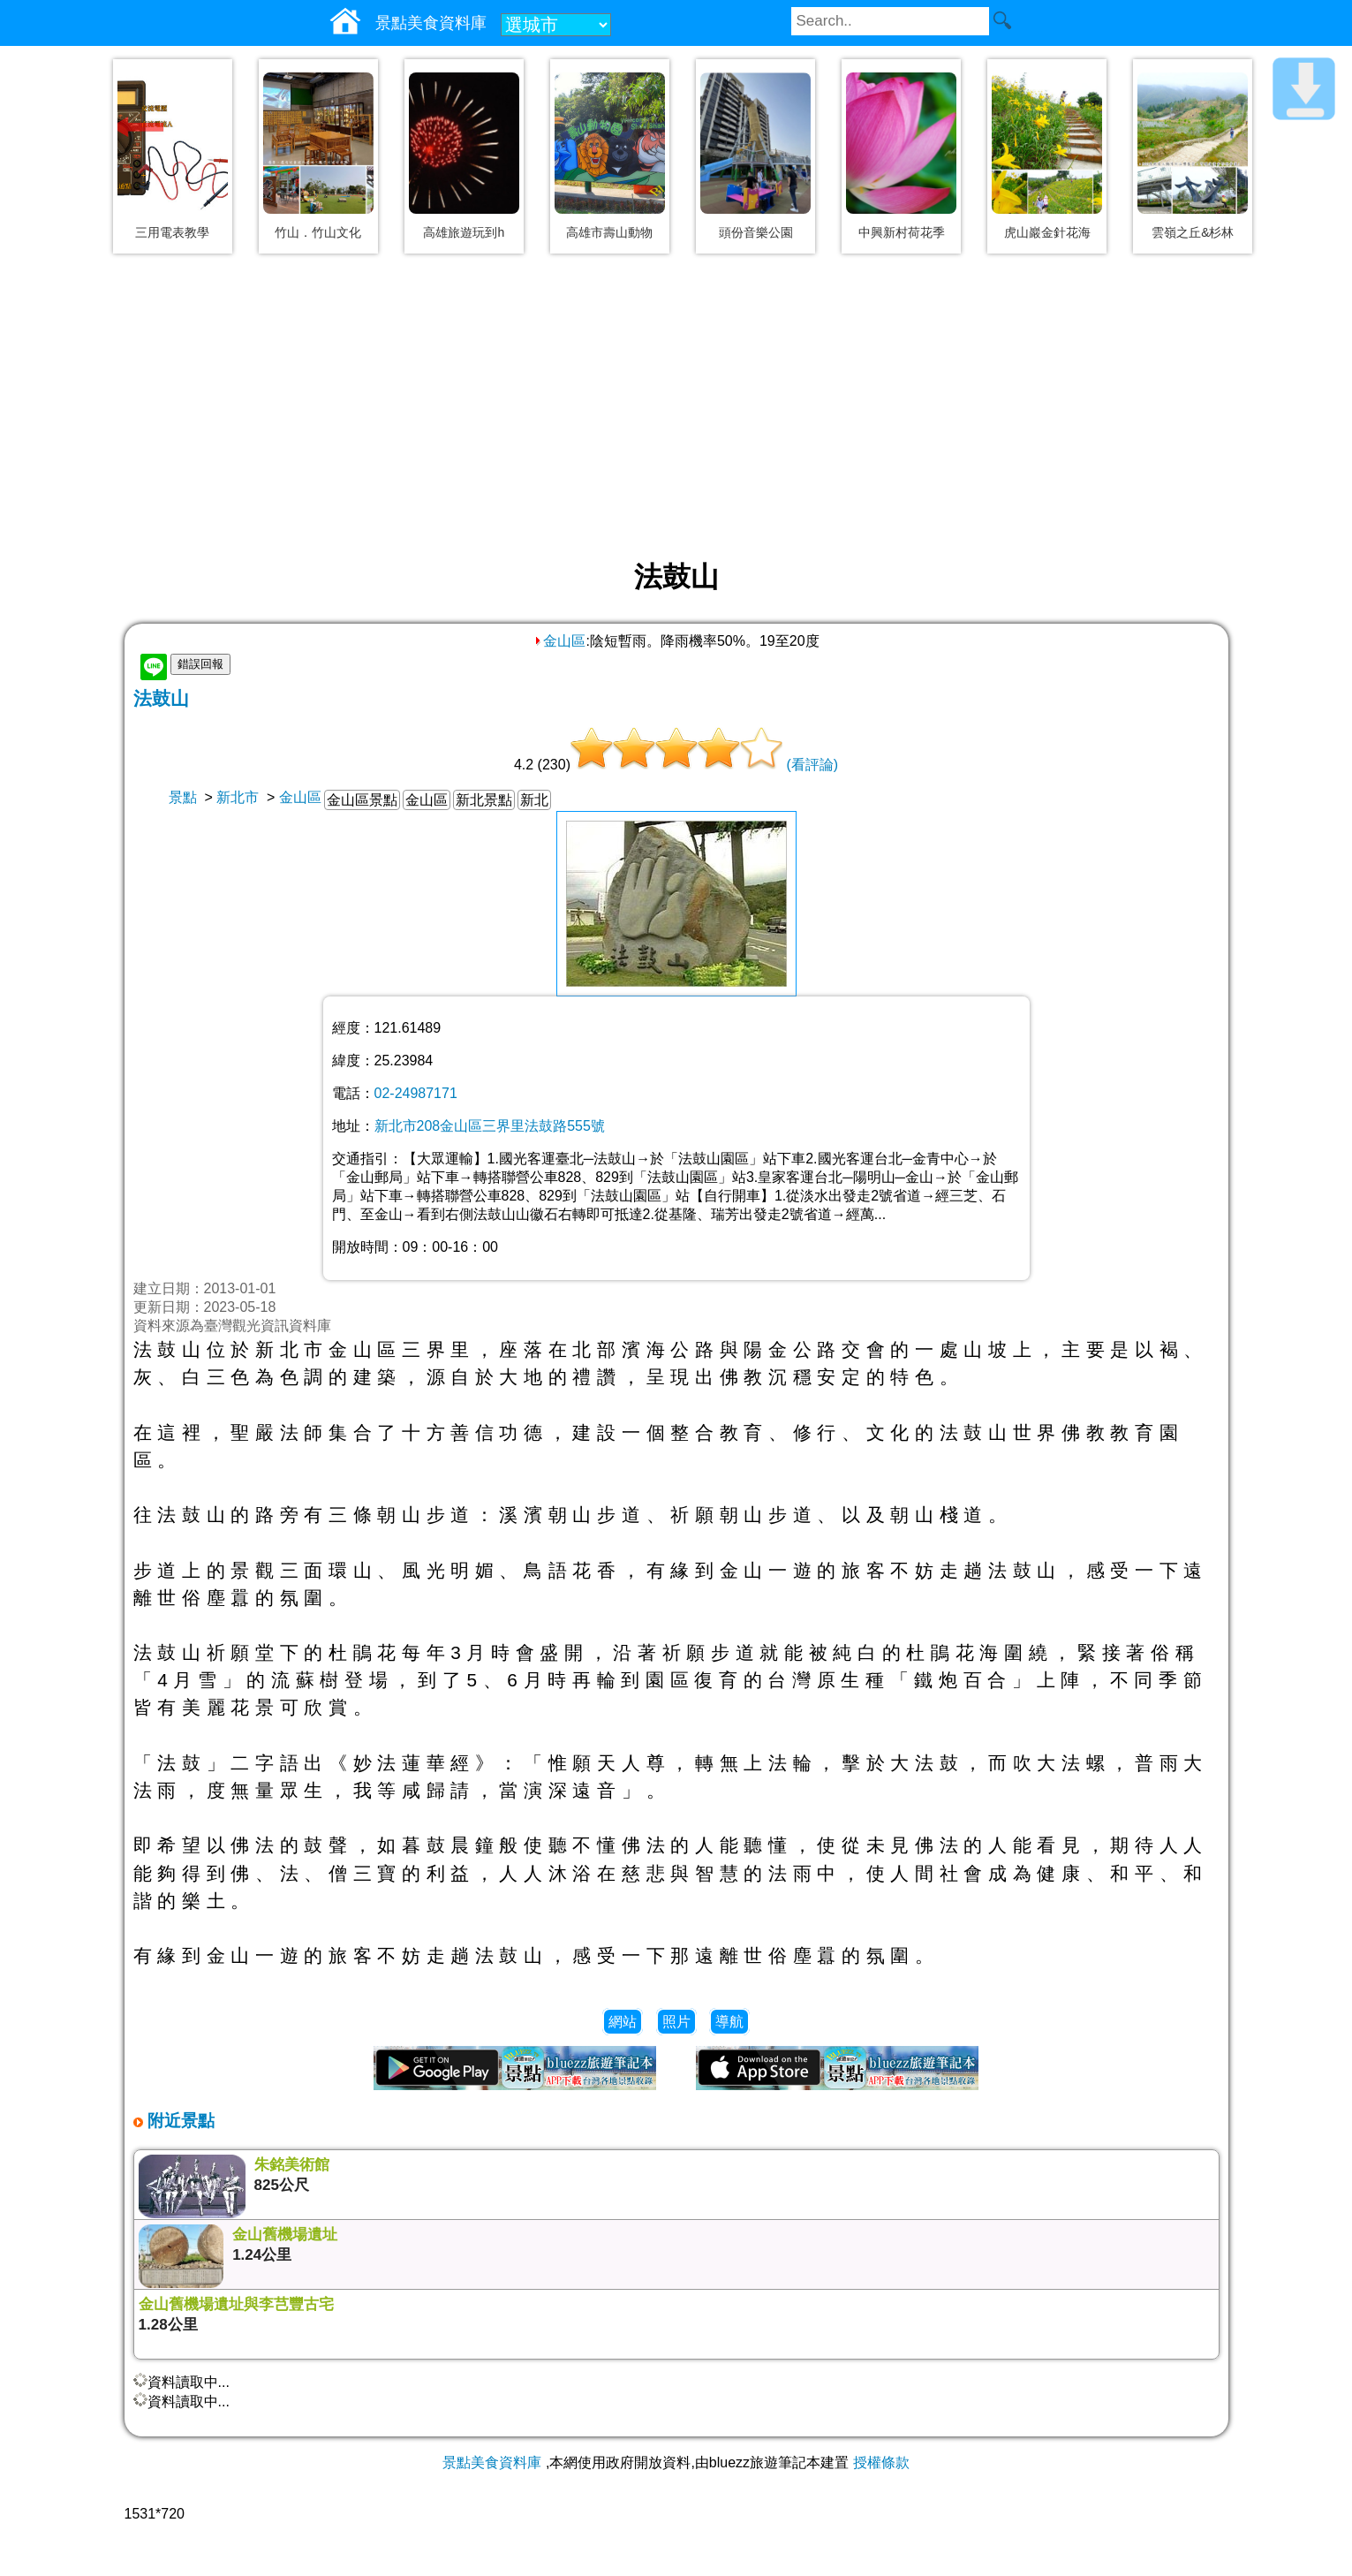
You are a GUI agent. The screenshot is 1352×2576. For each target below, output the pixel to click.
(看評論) (812, 764)
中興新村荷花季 (901, 232)
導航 (729, 2021)
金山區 (558, 640)
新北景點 (484, 799)
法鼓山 (161, 698)
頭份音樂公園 (756, 232)
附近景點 (179, 2120)
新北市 (237, 797)
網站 (622, 2021)
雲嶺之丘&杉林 (1193, 232)
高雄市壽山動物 (609, 232)
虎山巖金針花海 (1047, 232)
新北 (534, 799)
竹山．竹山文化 (318, 232)
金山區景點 (362, 799)
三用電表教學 (172, 232)
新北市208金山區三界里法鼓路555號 (489, 1125)
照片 (676, 2021)
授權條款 (881, 2462)
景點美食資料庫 (491, 2462)
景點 (183, 797)
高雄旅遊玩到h (463, 232)
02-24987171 (415, 1093)
